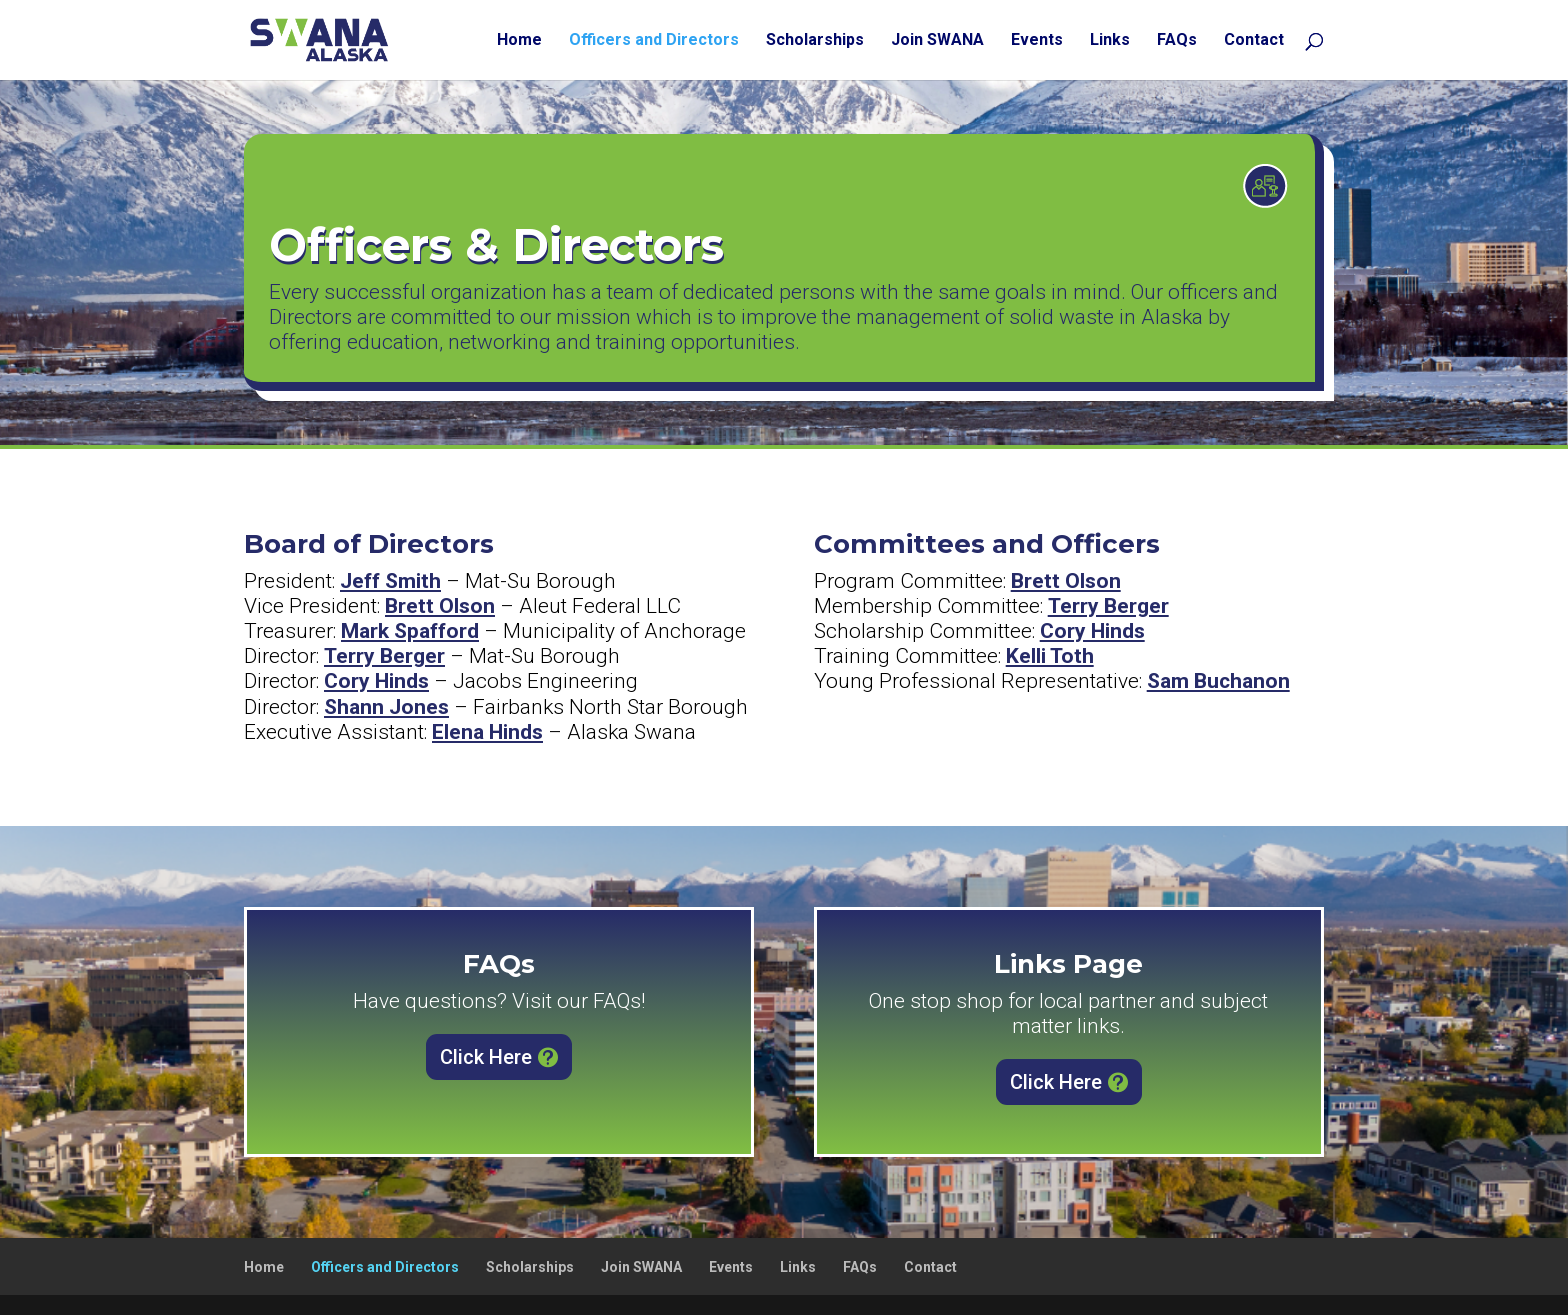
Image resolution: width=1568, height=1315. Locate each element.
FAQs (1177, 41)
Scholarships (815, 41)
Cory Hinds (376, 681)
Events (1037, 41)
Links (1110, 41)
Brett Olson (440, 606)
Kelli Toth (1050, 656)
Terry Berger (384, 656)
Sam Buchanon (1218, 681)
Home (519, 41)
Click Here (486, 1057)
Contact (1254, 41)
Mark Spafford (410, 631)
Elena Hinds (487, 732)
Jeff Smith (390, 581)
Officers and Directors (654, 41)
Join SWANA (937, 41)
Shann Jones (386, 707)
